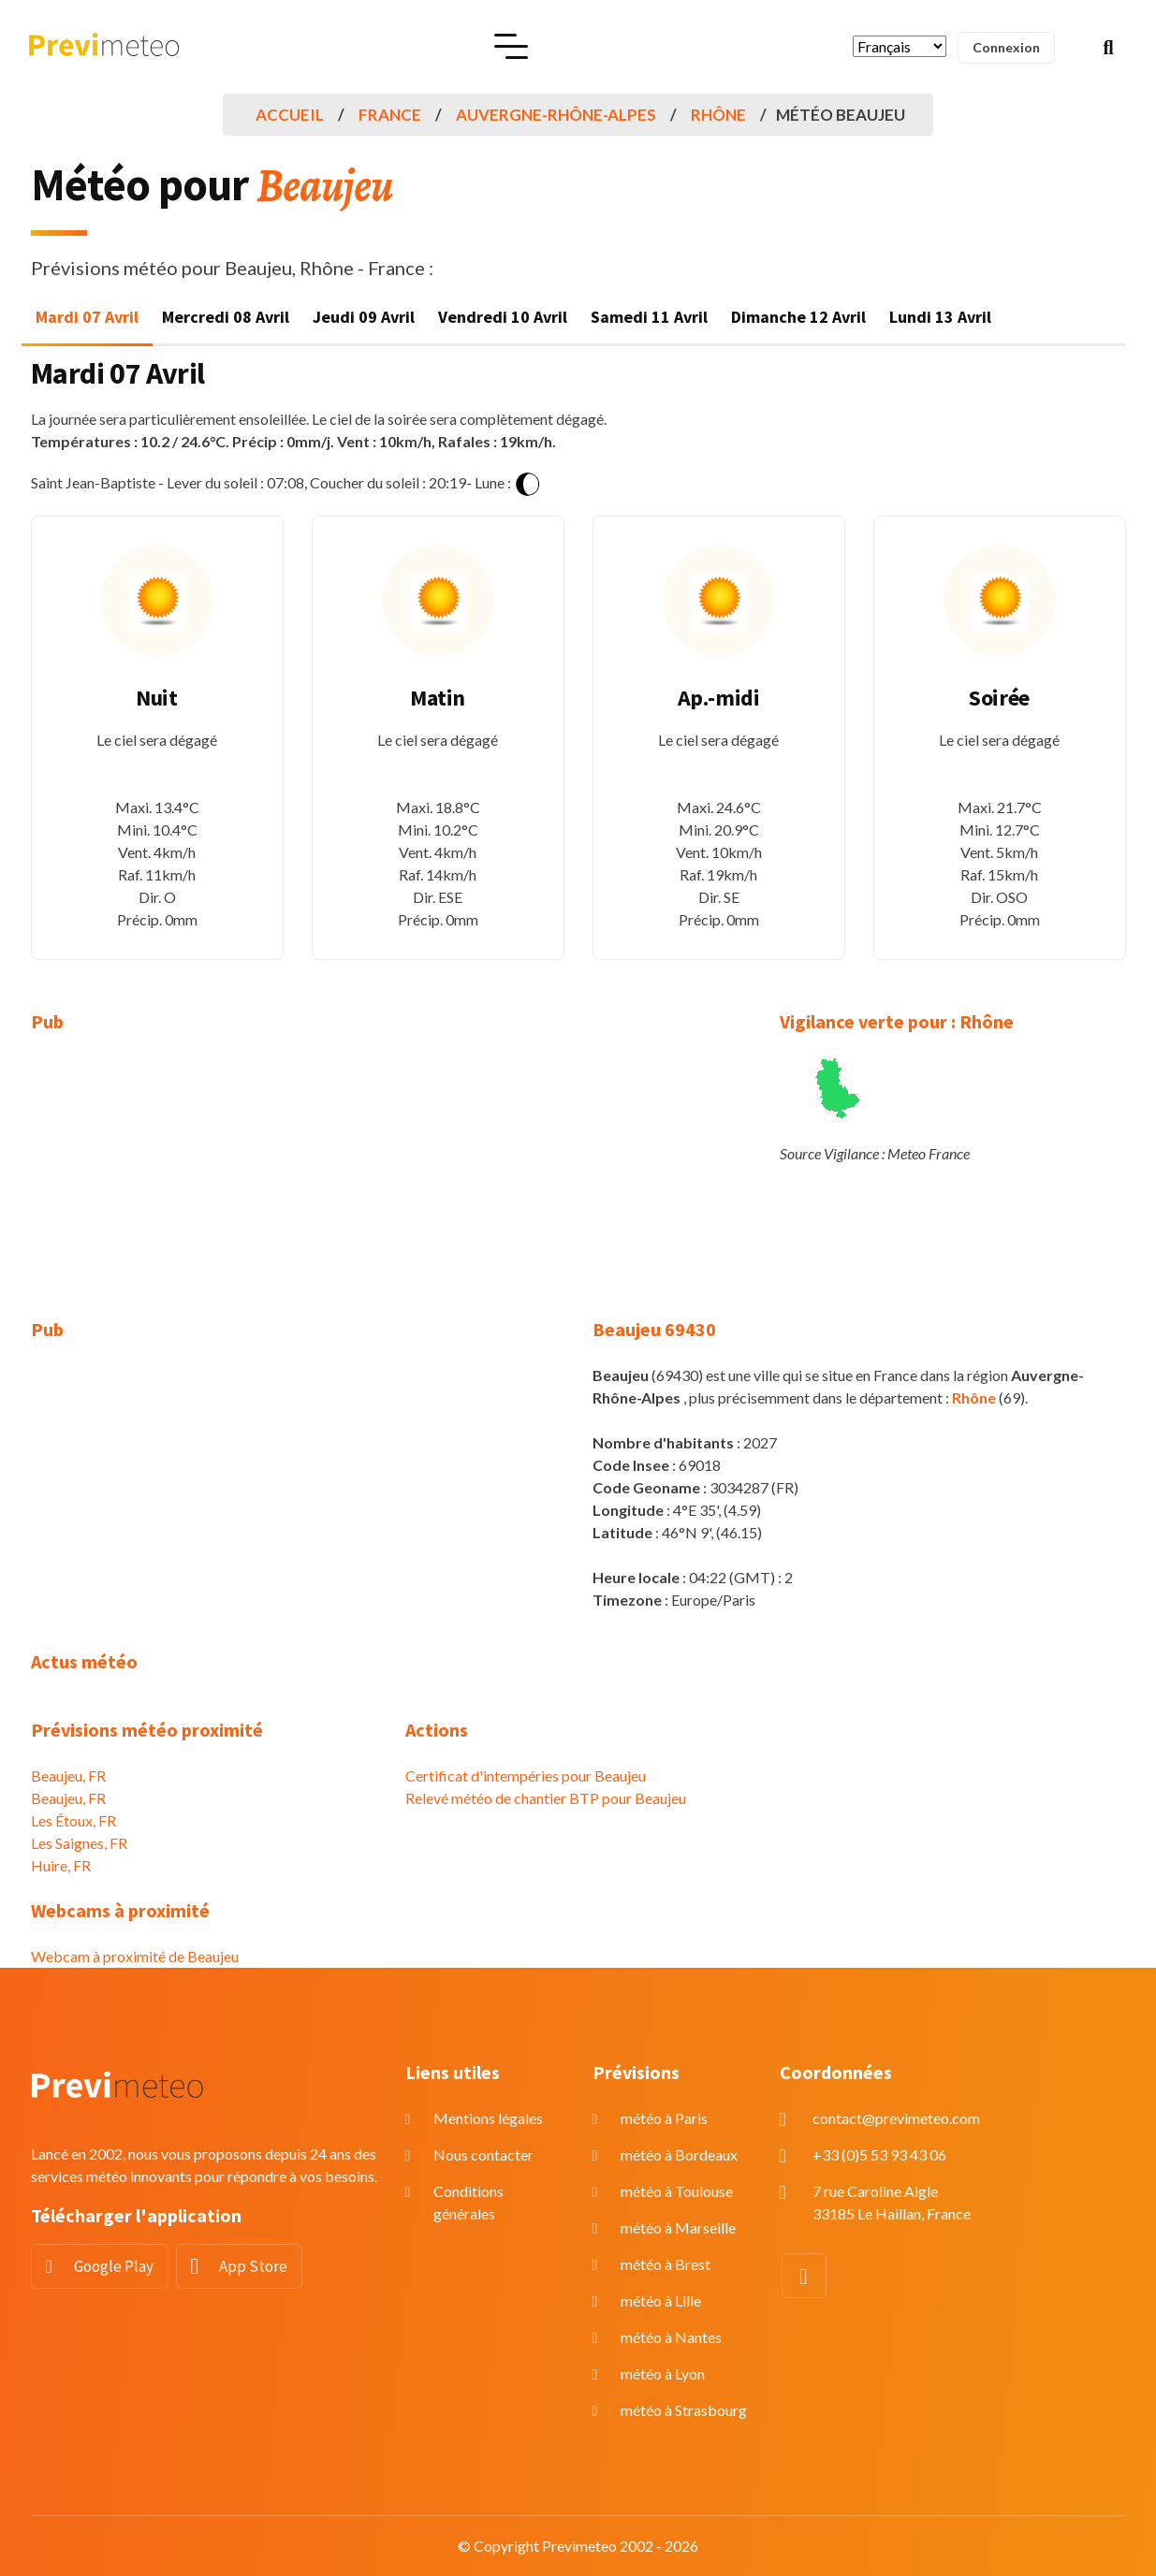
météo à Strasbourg (684, 2410)
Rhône (718, 114)
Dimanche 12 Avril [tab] (798, 316)
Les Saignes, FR (79, 1843)
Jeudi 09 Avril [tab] (364, 316)
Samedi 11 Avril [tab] (649, 316)
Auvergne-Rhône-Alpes (556, 114)
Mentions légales (488, 2118)
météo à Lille (661, 2300)
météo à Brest (665, 2264)
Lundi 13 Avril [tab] (940, 316)
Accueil (290, 114)
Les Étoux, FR (73, 1820)
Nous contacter (483, 2154)
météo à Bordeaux (679, 2154)
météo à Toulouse (677, 2191)
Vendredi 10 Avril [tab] (502, 316)
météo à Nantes (671, 2337)
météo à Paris (664, 2118)
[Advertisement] (204, 1187)
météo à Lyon (663, 2373)
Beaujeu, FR (68, 1775)
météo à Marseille (678, 2227)
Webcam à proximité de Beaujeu (135, 1956)
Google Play (114, 2266)
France (390, 114)
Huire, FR (61, 1865)
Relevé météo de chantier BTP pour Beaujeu (545, 1798)
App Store (253, 2266)
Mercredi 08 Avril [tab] (225, 316)
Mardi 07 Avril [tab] (87, 316)
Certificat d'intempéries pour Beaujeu (525, 1775)
